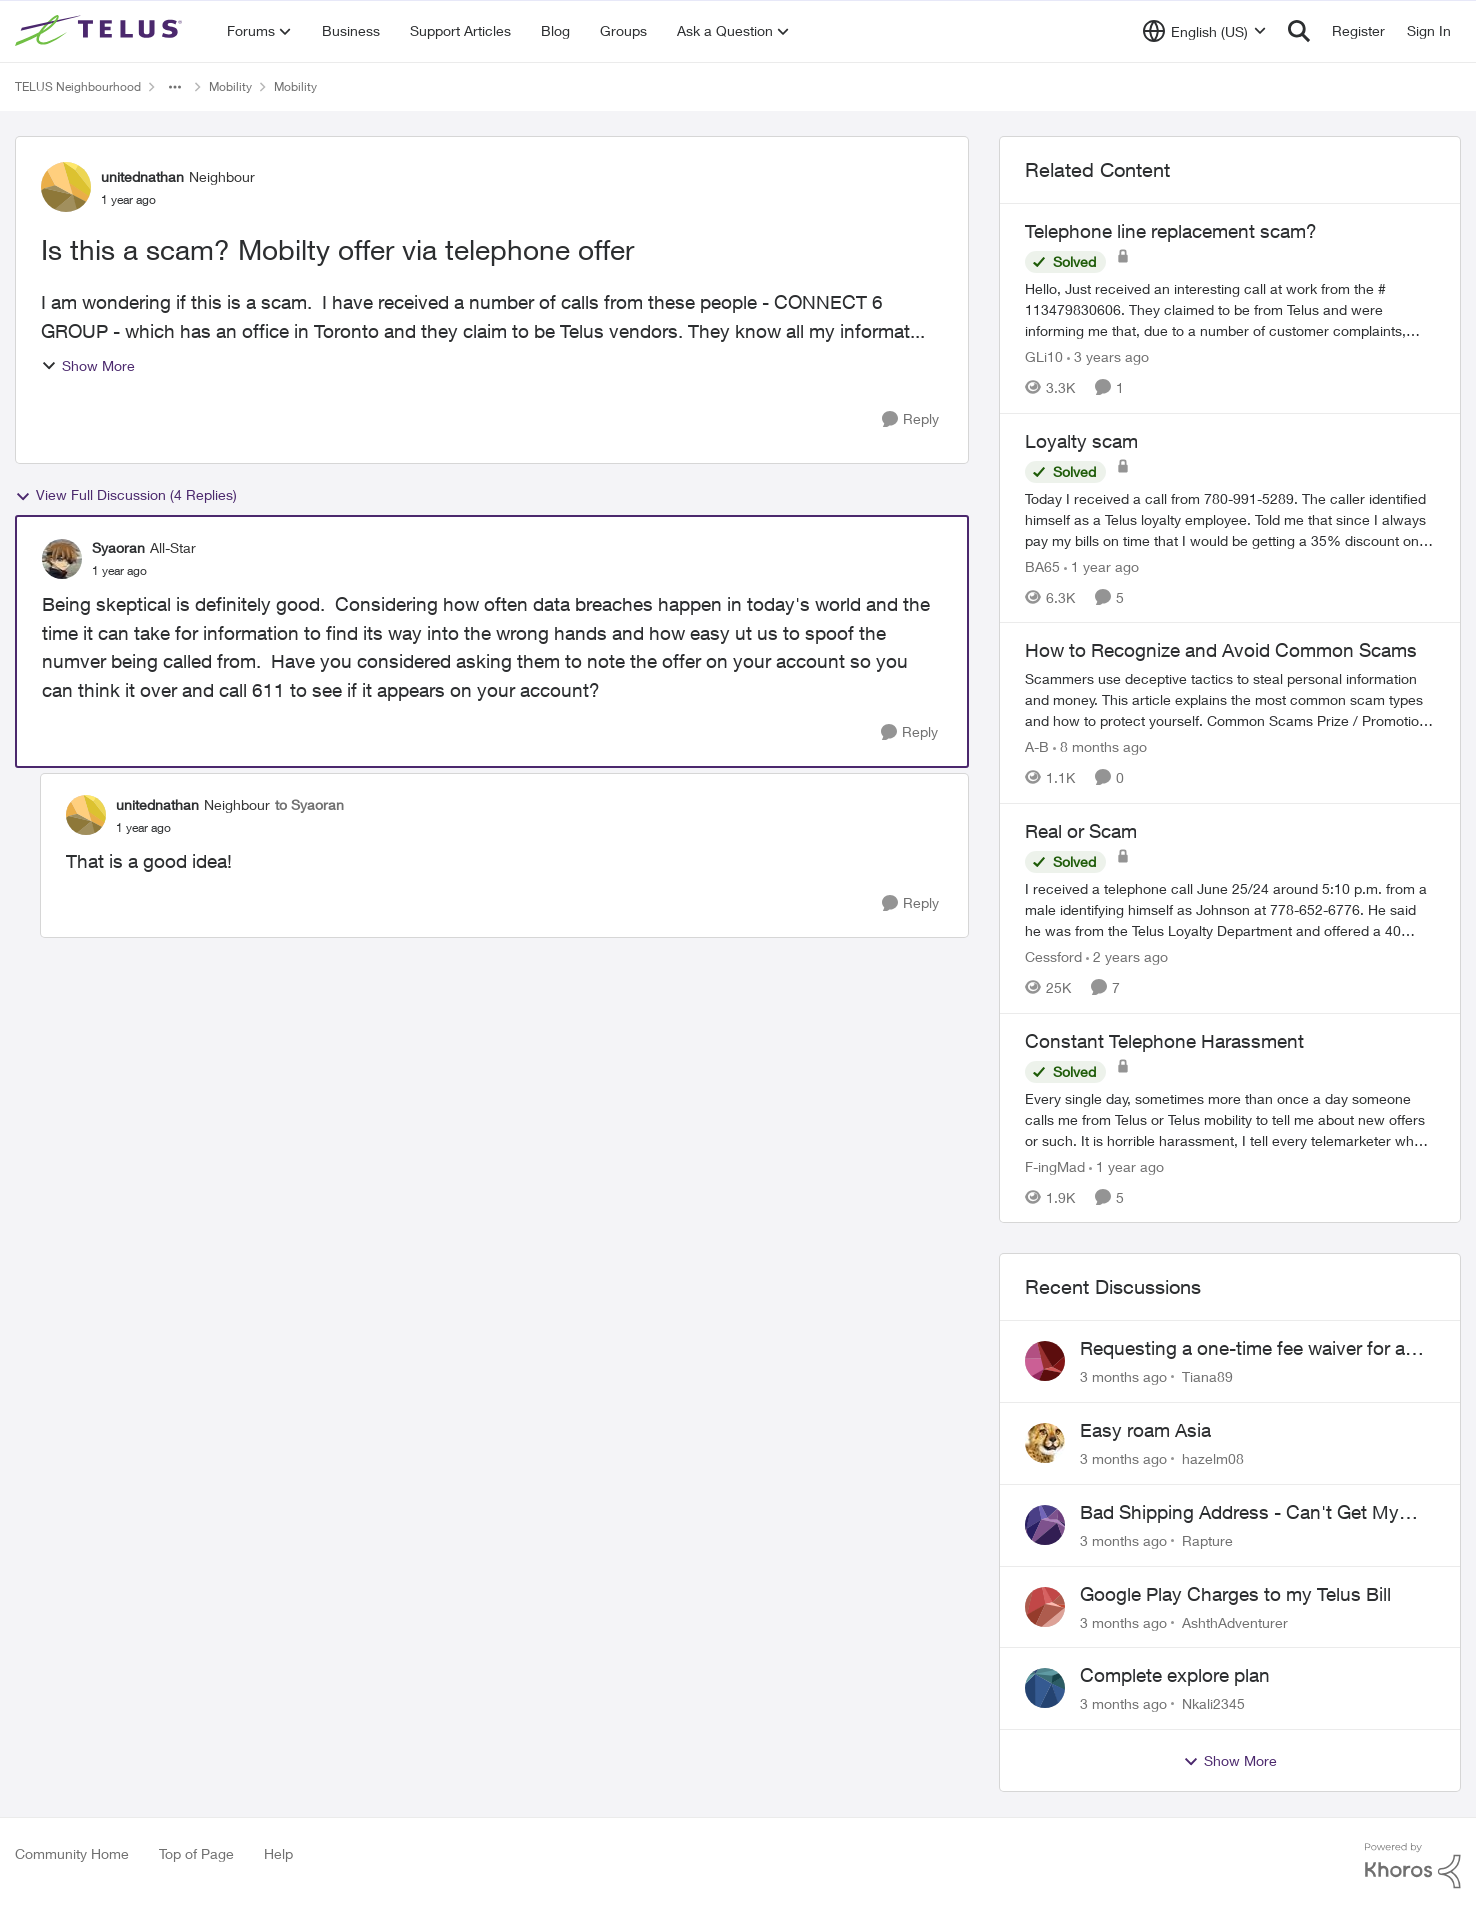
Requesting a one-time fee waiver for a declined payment (1242, 1349)
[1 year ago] (1101, 565)
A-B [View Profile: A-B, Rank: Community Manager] (1037, 746)
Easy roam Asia (1145, 1430)
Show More (88, 365)
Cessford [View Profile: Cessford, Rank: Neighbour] (1053, 956)
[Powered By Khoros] (1413, 1866)
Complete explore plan (1175, 1675)
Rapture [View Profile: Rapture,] (1207, 1540)
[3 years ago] (1108, 356)
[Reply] (910, 419)
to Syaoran (309, 804)
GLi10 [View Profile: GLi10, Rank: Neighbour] (1044, 356)
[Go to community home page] (101, 31)
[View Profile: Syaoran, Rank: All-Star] (62, 559)
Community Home (72, 1853)
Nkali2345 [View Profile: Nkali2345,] (1213, 1703)
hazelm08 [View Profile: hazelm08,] (1213, 1458)
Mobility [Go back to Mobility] (230, 86)
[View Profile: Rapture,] (1045, 1525)
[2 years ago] (1127, 956)
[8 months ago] (1100, 746)
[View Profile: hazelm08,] (1045, 1443)
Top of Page (196, 1853)
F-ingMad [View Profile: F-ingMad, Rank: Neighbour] (1055, 1165)
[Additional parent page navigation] (175, 87)
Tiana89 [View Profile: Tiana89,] (1207, 1376)
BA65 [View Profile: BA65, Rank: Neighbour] (1042, 565)
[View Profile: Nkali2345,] (1045, 1688)
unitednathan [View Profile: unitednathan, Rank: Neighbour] (142, 176)
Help (278, 1853)
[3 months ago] (1123, 1376)
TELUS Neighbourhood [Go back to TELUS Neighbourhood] (78, 86)
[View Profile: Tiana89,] (1045, 1361)
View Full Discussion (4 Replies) (126, 495)
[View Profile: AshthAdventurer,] (1045, 1607)
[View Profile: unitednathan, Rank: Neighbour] (66, 187)
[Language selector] (1204, 31)
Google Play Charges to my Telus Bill (1235, 1594)
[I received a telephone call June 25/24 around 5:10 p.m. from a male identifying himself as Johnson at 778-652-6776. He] (1230, 909)
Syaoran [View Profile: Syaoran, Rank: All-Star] (118, 547)
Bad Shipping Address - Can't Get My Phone (1239, 1513)
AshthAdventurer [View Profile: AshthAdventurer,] (1235, 1621)
